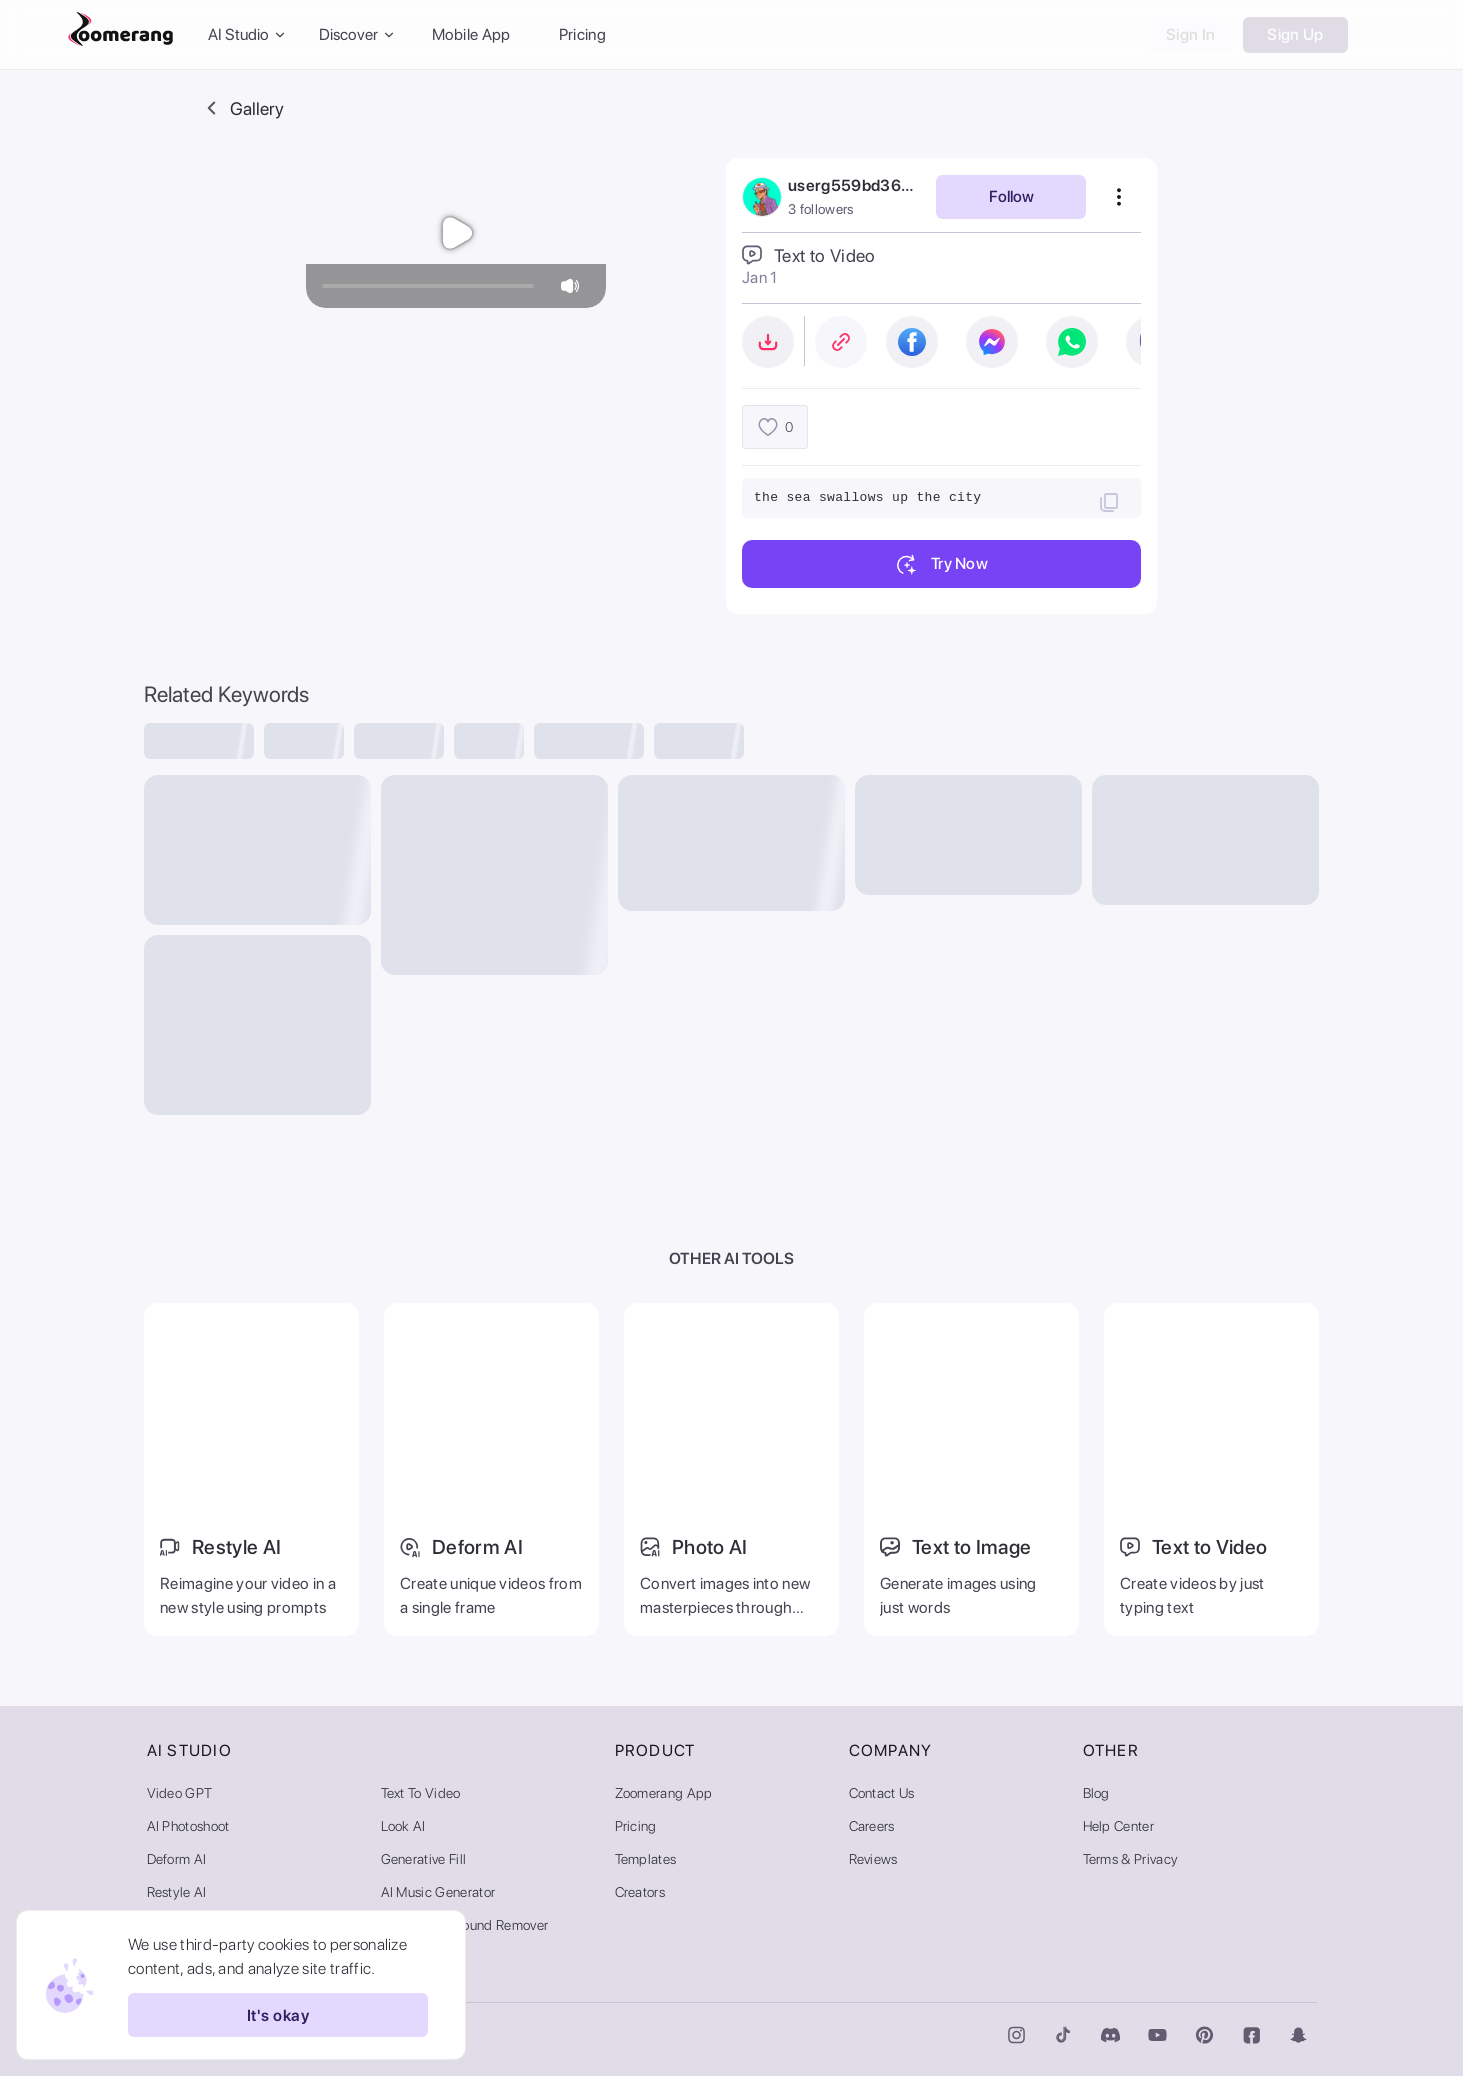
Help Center (1119, 1826)
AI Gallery (410, 1958)
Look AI (403, 1826)
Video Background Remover (465, 1925)
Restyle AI (177, 1892)
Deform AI (177, 1859)
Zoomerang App (664, 1793)
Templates (646, 1859)
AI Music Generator (438, 1892)
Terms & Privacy (1131, 1859)
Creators (640, 1892)
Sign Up (1295, 34)
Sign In (1190, 34)
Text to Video (421, 1793)
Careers (872, 1826)
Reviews (873, 1859)
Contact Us (882, 1793)
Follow (1011, 196)
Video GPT (180, 1793)
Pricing (582, 34)
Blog (1096, 1793)
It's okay (278, 2015)
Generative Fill (424, 1859)
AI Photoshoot (188, 1826)
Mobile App (471, 34)
